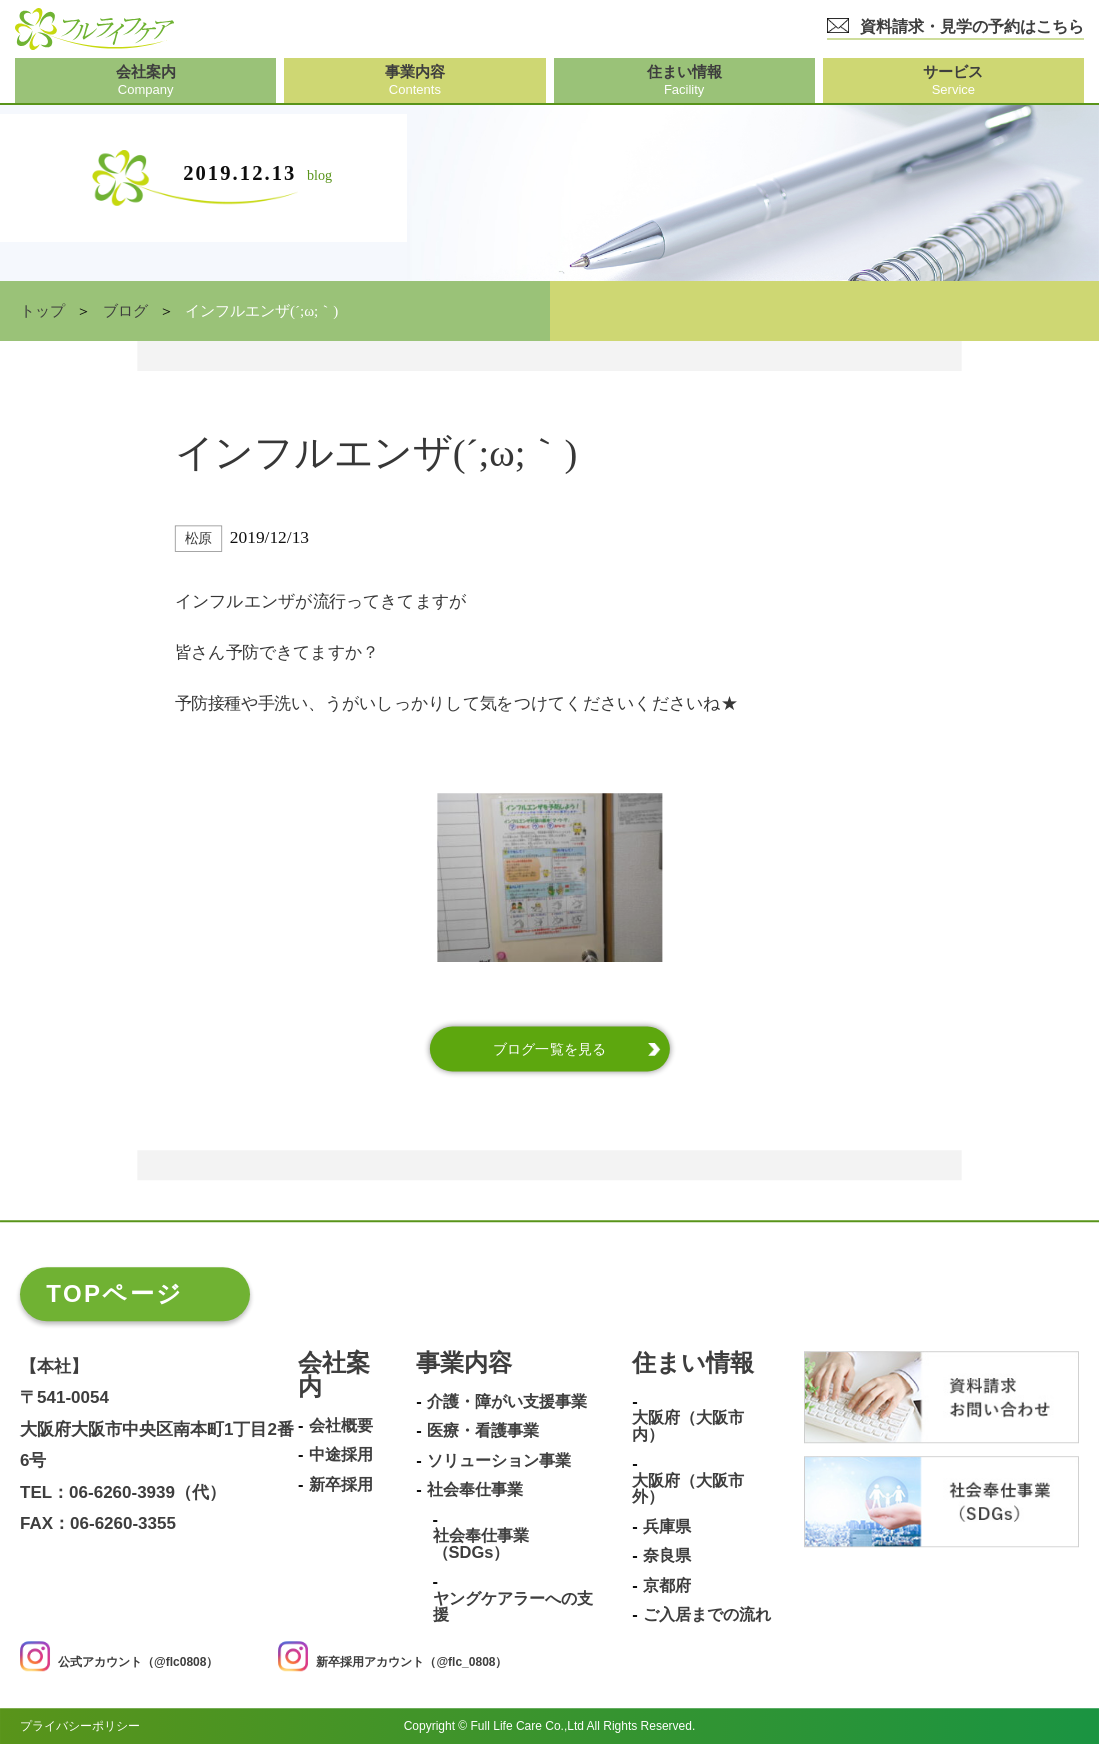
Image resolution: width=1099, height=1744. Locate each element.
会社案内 (334, 1375)
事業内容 (464, 1363)
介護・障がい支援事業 (507, 1401)
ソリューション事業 (499, 1460)
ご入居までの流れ (707, 1614)
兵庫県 (667, 1526)
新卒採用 (341, 1484)
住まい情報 (693, 1363)
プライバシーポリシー (80, 1726)
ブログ (125, 311)
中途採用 (341, 1455)
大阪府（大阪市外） (688, 1488)
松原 (198, 538)
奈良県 (667, 1556)
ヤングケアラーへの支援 (513, 1606)
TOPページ (114, 1293)
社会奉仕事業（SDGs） (481, 1544)
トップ (42, 311)
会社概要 (341, 1425)
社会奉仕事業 (475, 1490)
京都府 (667, 1585)
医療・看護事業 (483, 1431)
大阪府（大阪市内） (688, 1426)
